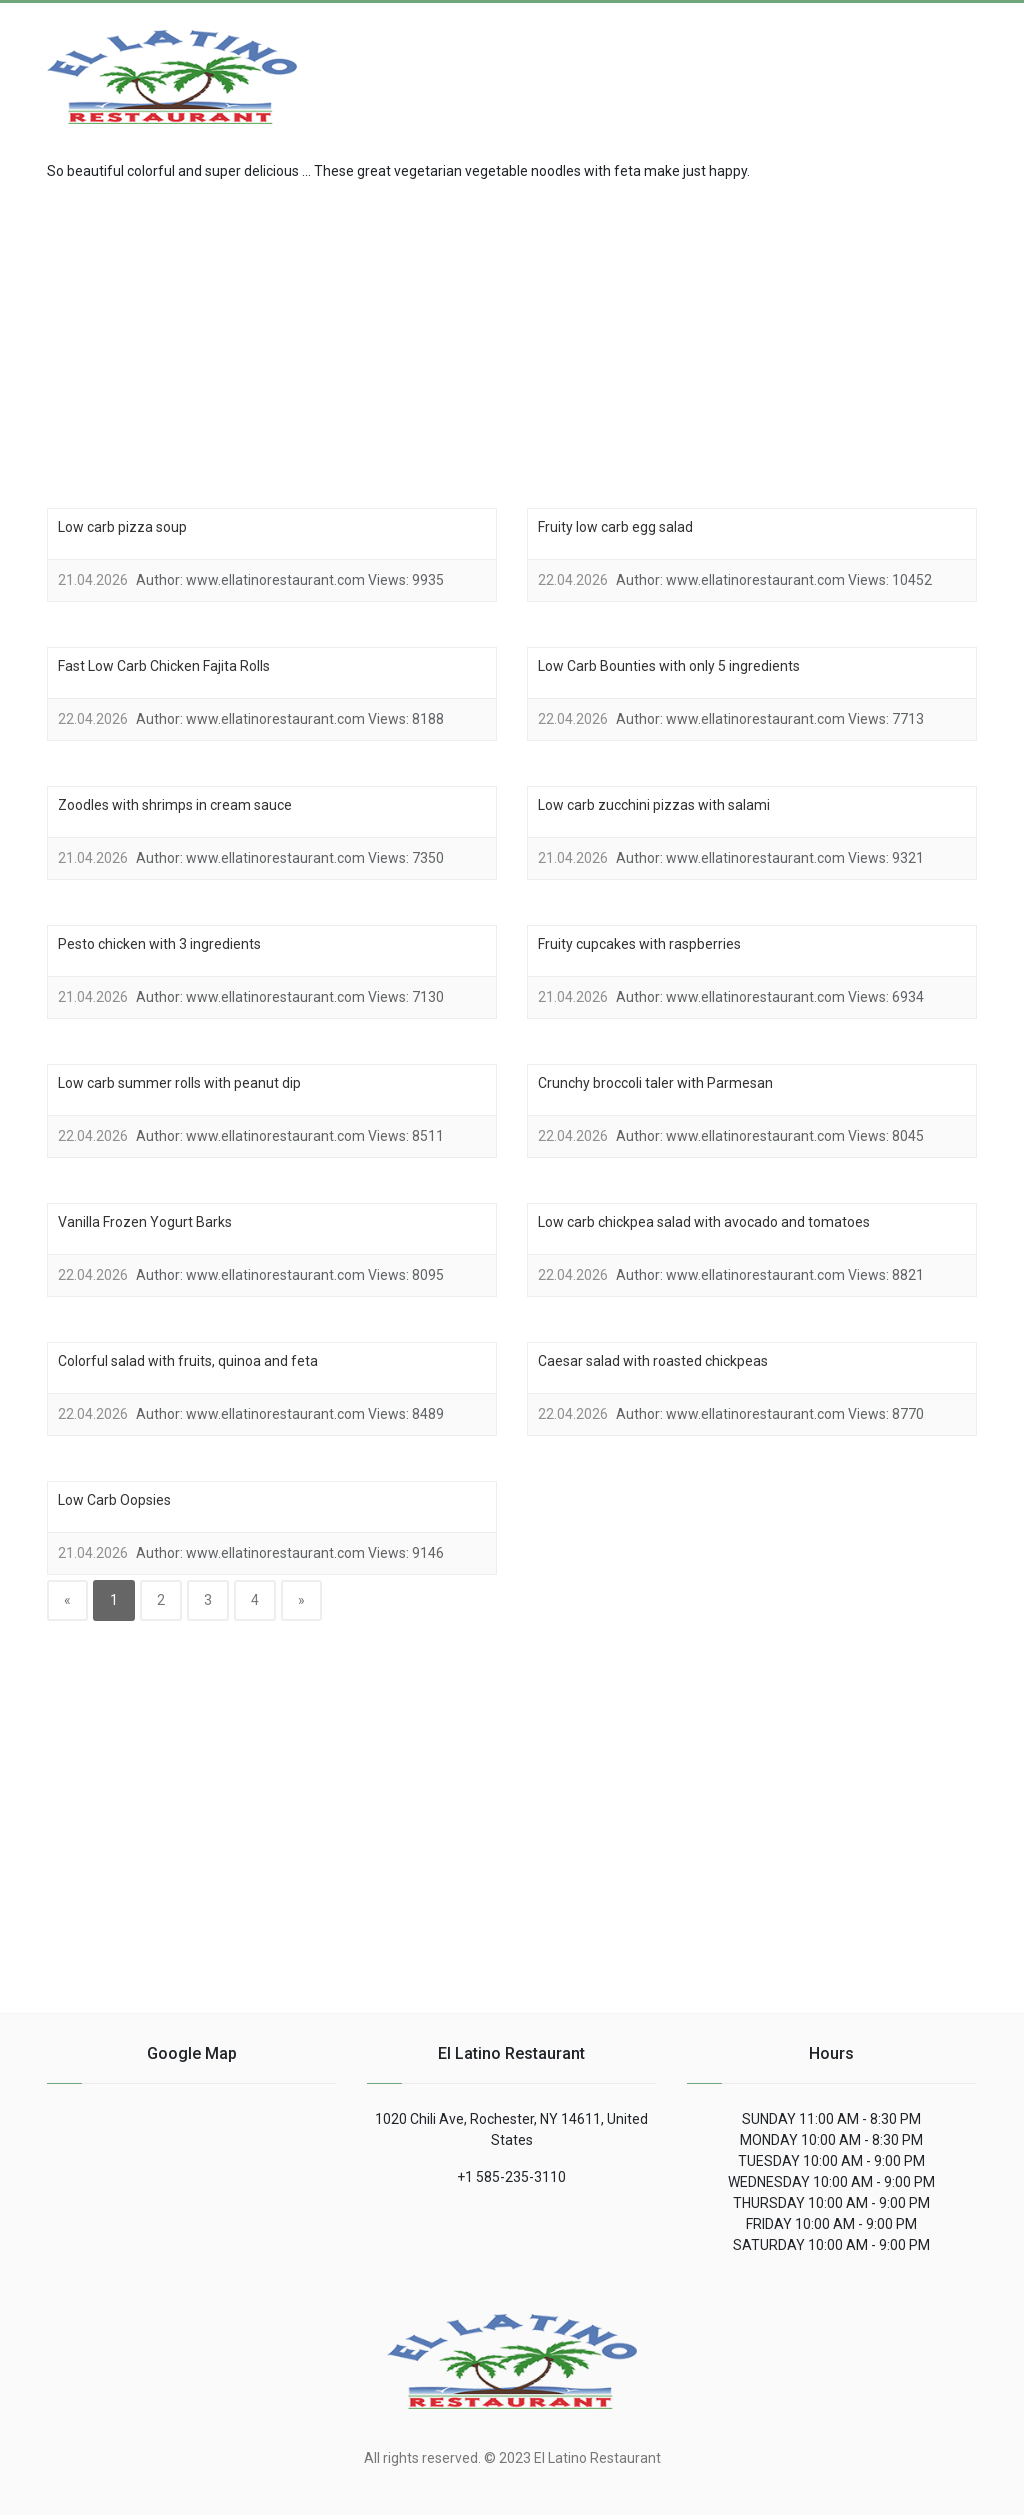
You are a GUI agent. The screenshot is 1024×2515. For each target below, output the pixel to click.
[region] (512, 342)
